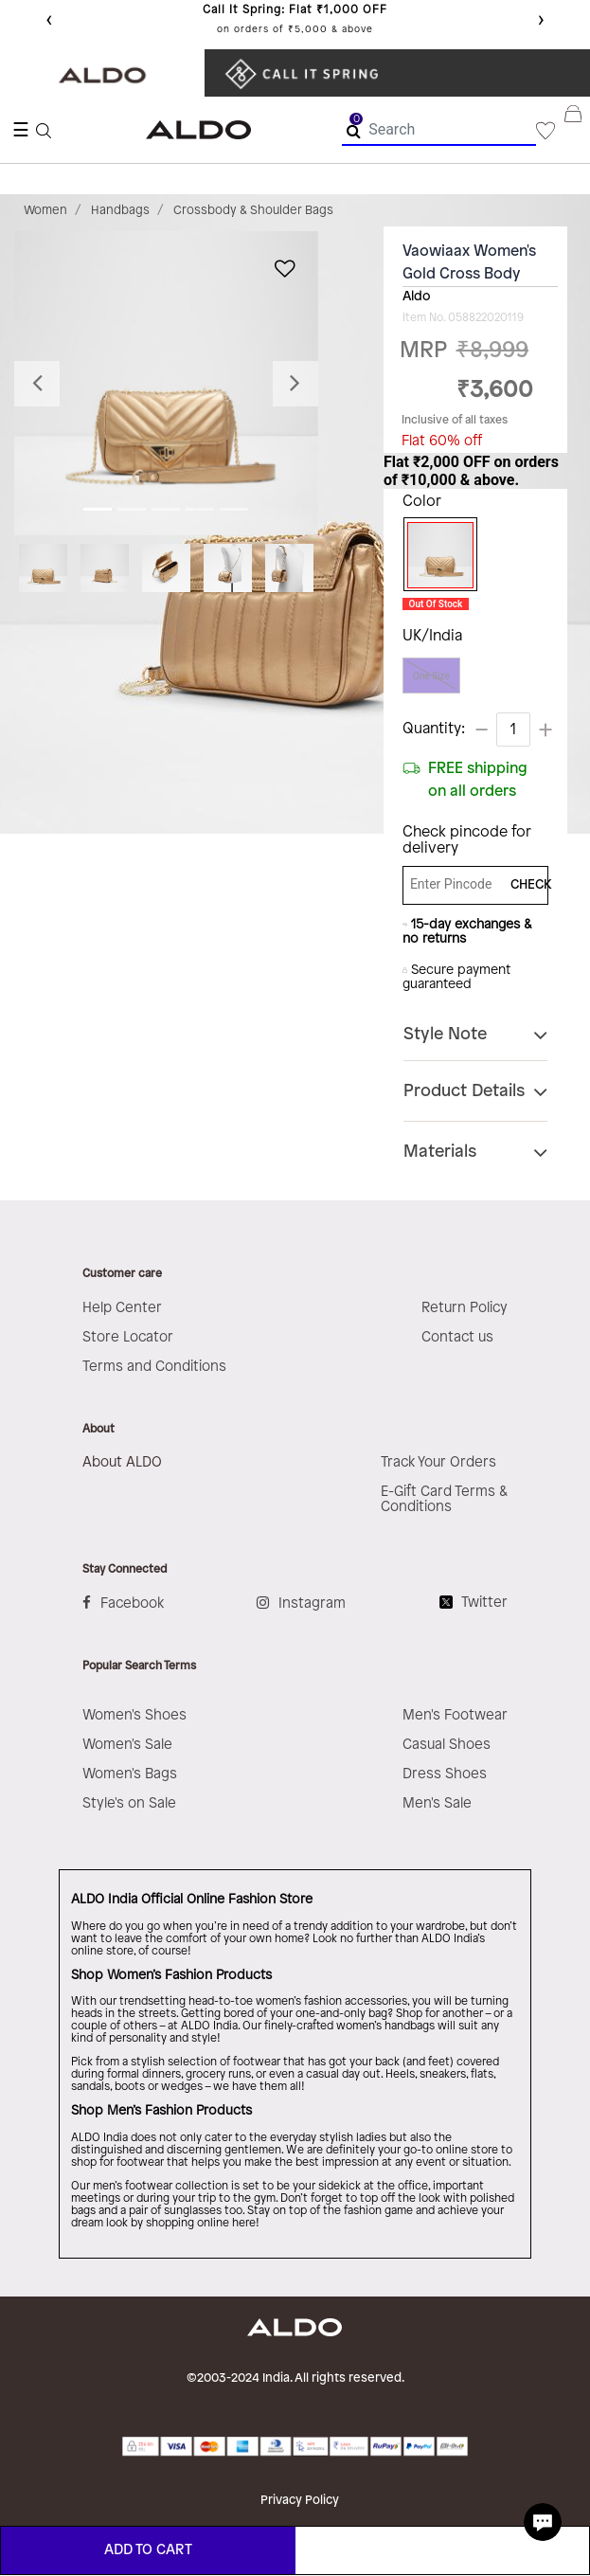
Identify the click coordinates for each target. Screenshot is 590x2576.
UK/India (432, 636)
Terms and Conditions (154, 1367)
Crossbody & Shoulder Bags (253, 210)
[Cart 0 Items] (577, 130)
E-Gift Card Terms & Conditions (444, 1500)
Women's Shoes (134, 1715)
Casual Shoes (446, 1745)
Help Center (122, 1308)
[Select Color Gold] (435, 555)
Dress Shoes (444, 1774)
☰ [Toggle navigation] (20, 129)
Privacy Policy (299, 2500)
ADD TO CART (148, 2550)
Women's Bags (129, 1774)
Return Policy (464, 1308)
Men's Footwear (455, 1715)
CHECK (523, 885)
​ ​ (307, 73)
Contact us (457, 1337)
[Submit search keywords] (354, 130)
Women (45, 210)
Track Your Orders (438, 1462)
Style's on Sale (129, 1803)
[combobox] (439, 130)
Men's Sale (437, 1803)
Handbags (120, 210)
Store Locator (127, 1337)
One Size (431, 676)
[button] (37, 383)
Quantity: (433, 729)
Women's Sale (127, 1745)
